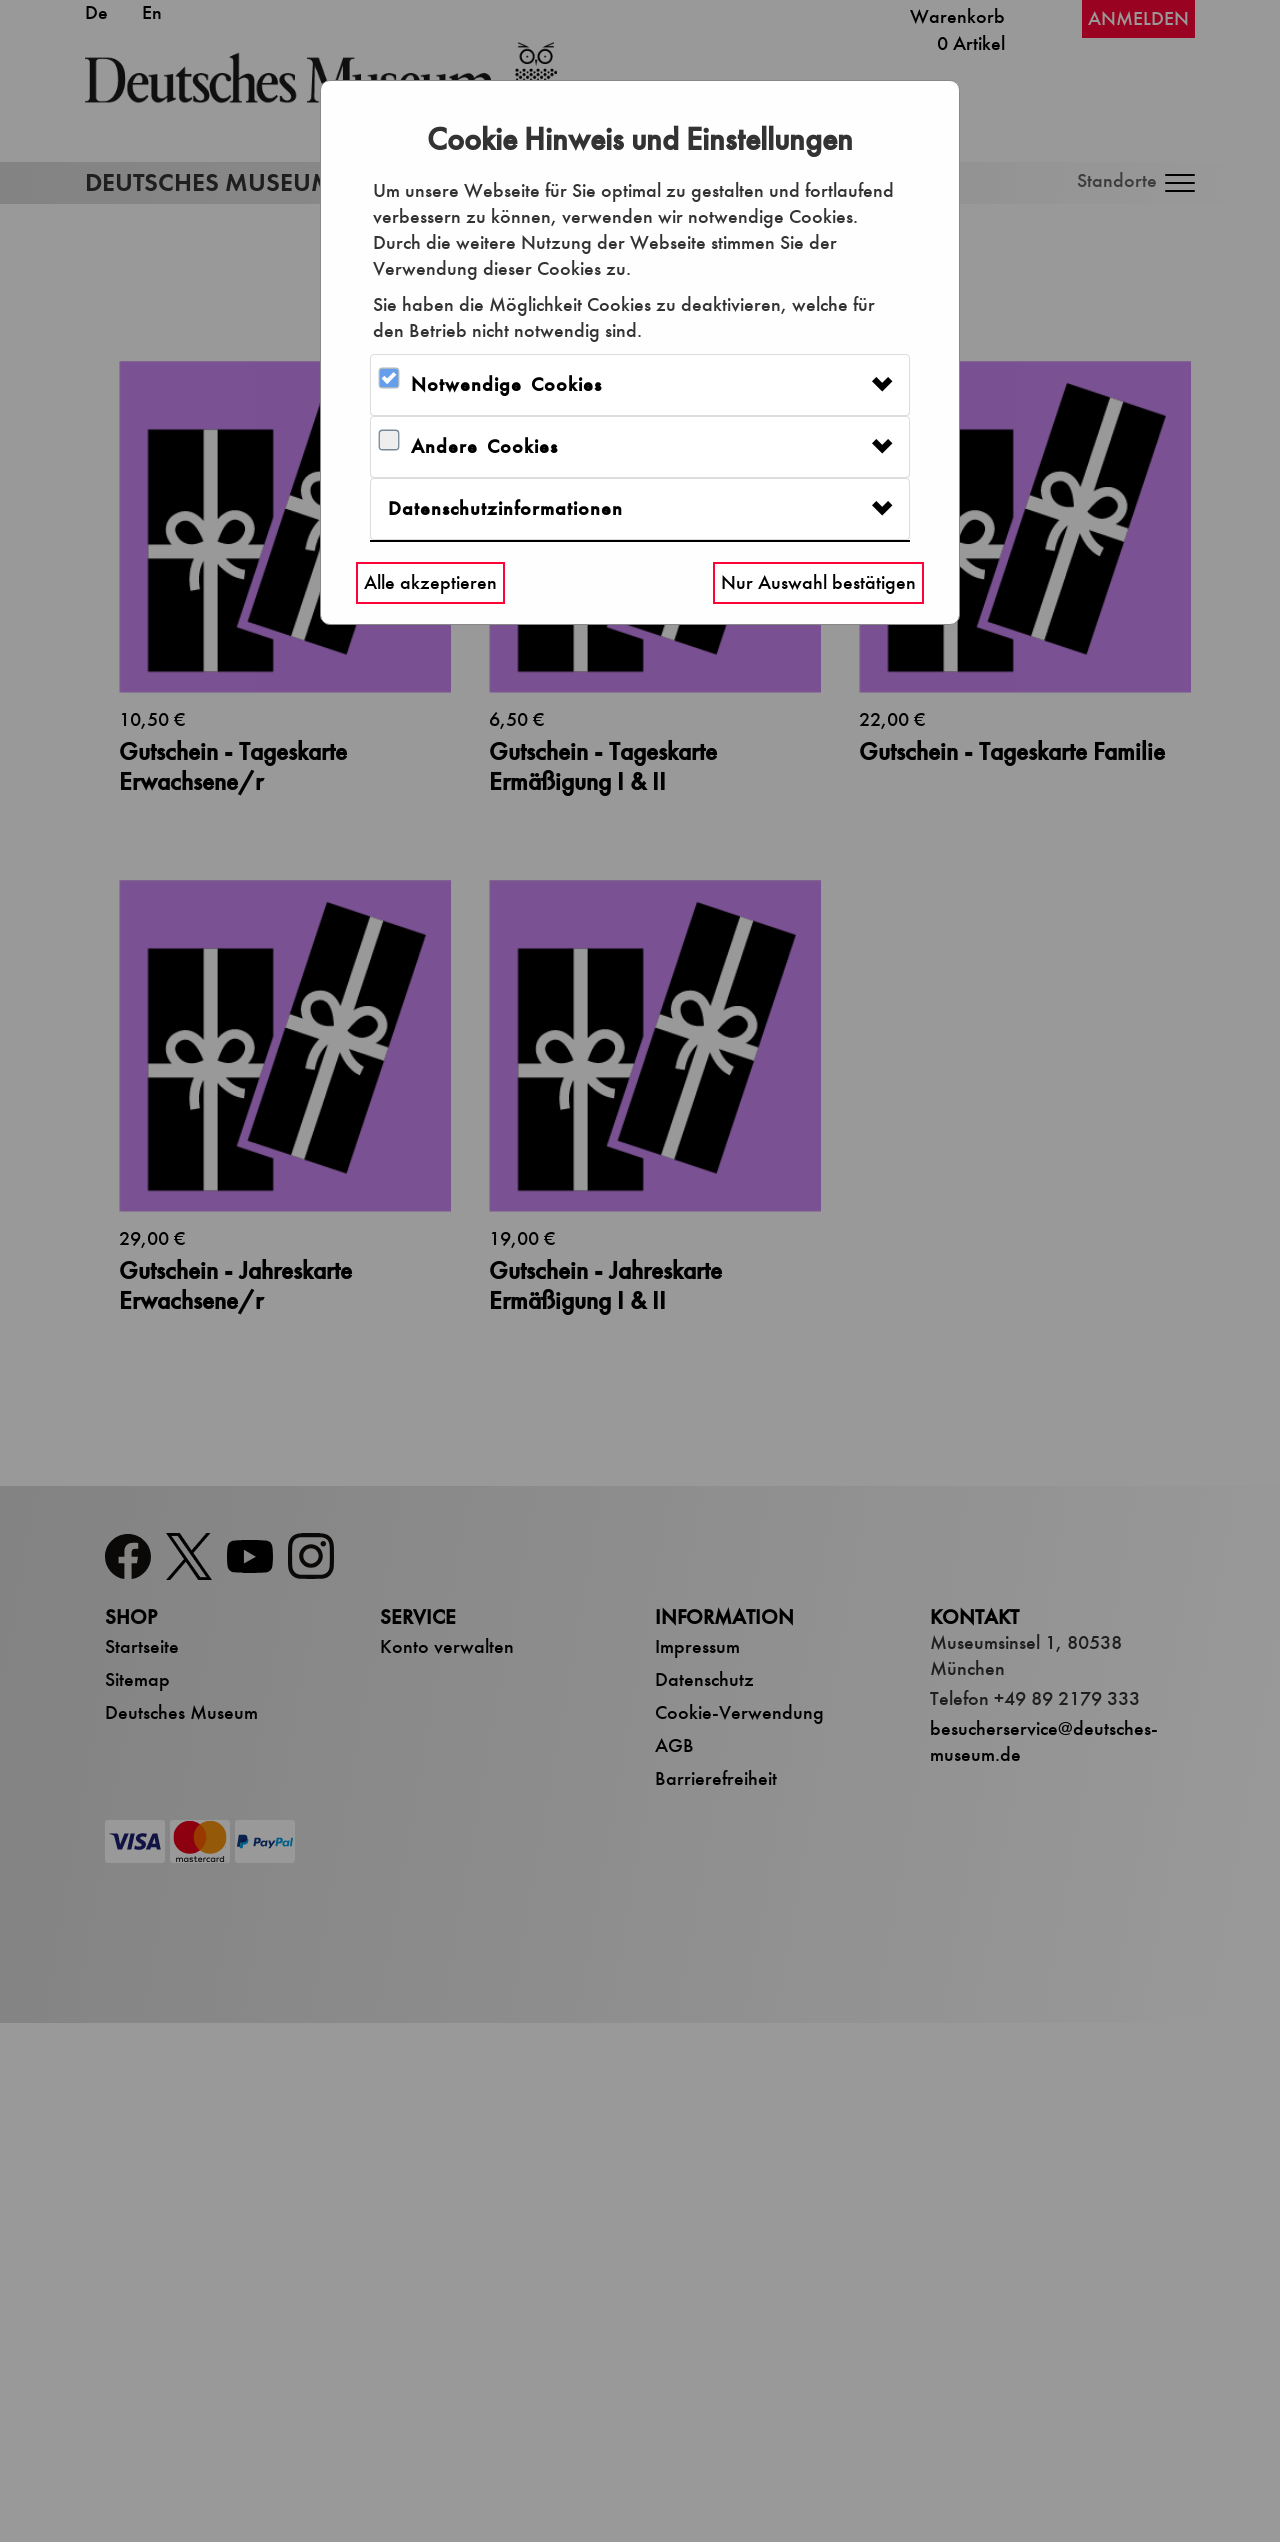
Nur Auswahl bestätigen (818, 582)
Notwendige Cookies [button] (506, 384)
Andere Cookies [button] (484, 446)
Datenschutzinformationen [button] (505, 508)
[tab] (640, 385)
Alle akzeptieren (430, 582)
